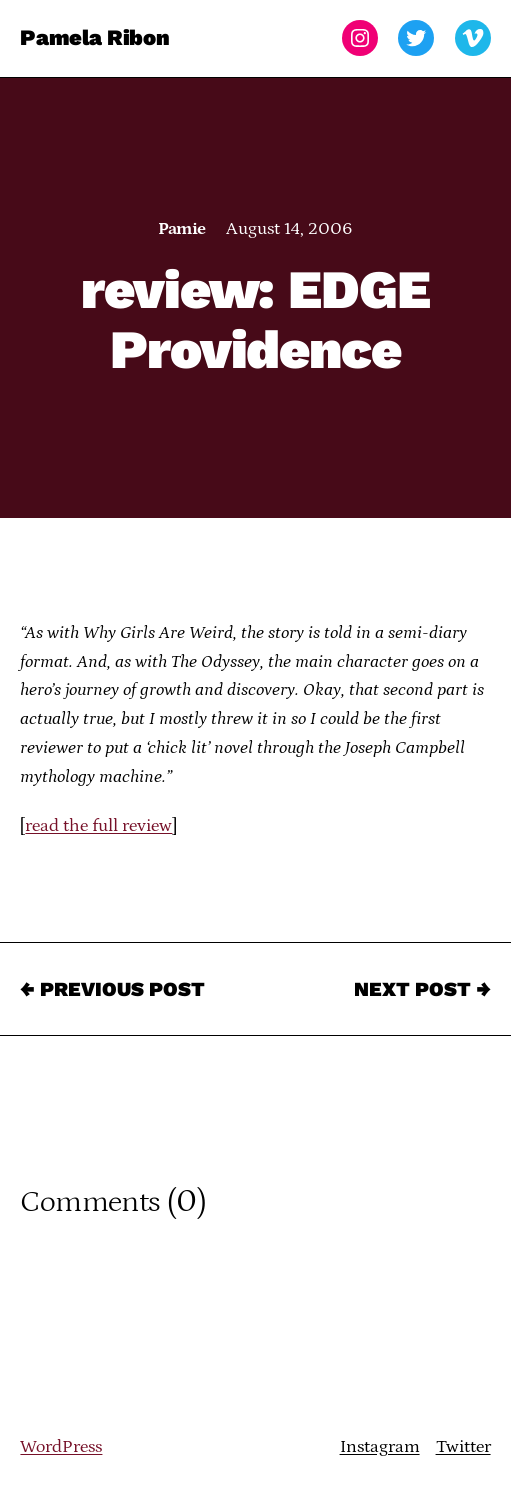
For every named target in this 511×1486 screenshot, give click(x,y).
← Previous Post (112, 989)
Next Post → (422, 989)
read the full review (98, 826)
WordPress (61, 1447)
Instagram (380, 1447)
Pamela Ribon (94, 37)
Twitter (463, 1447)
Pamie (181, 229)
